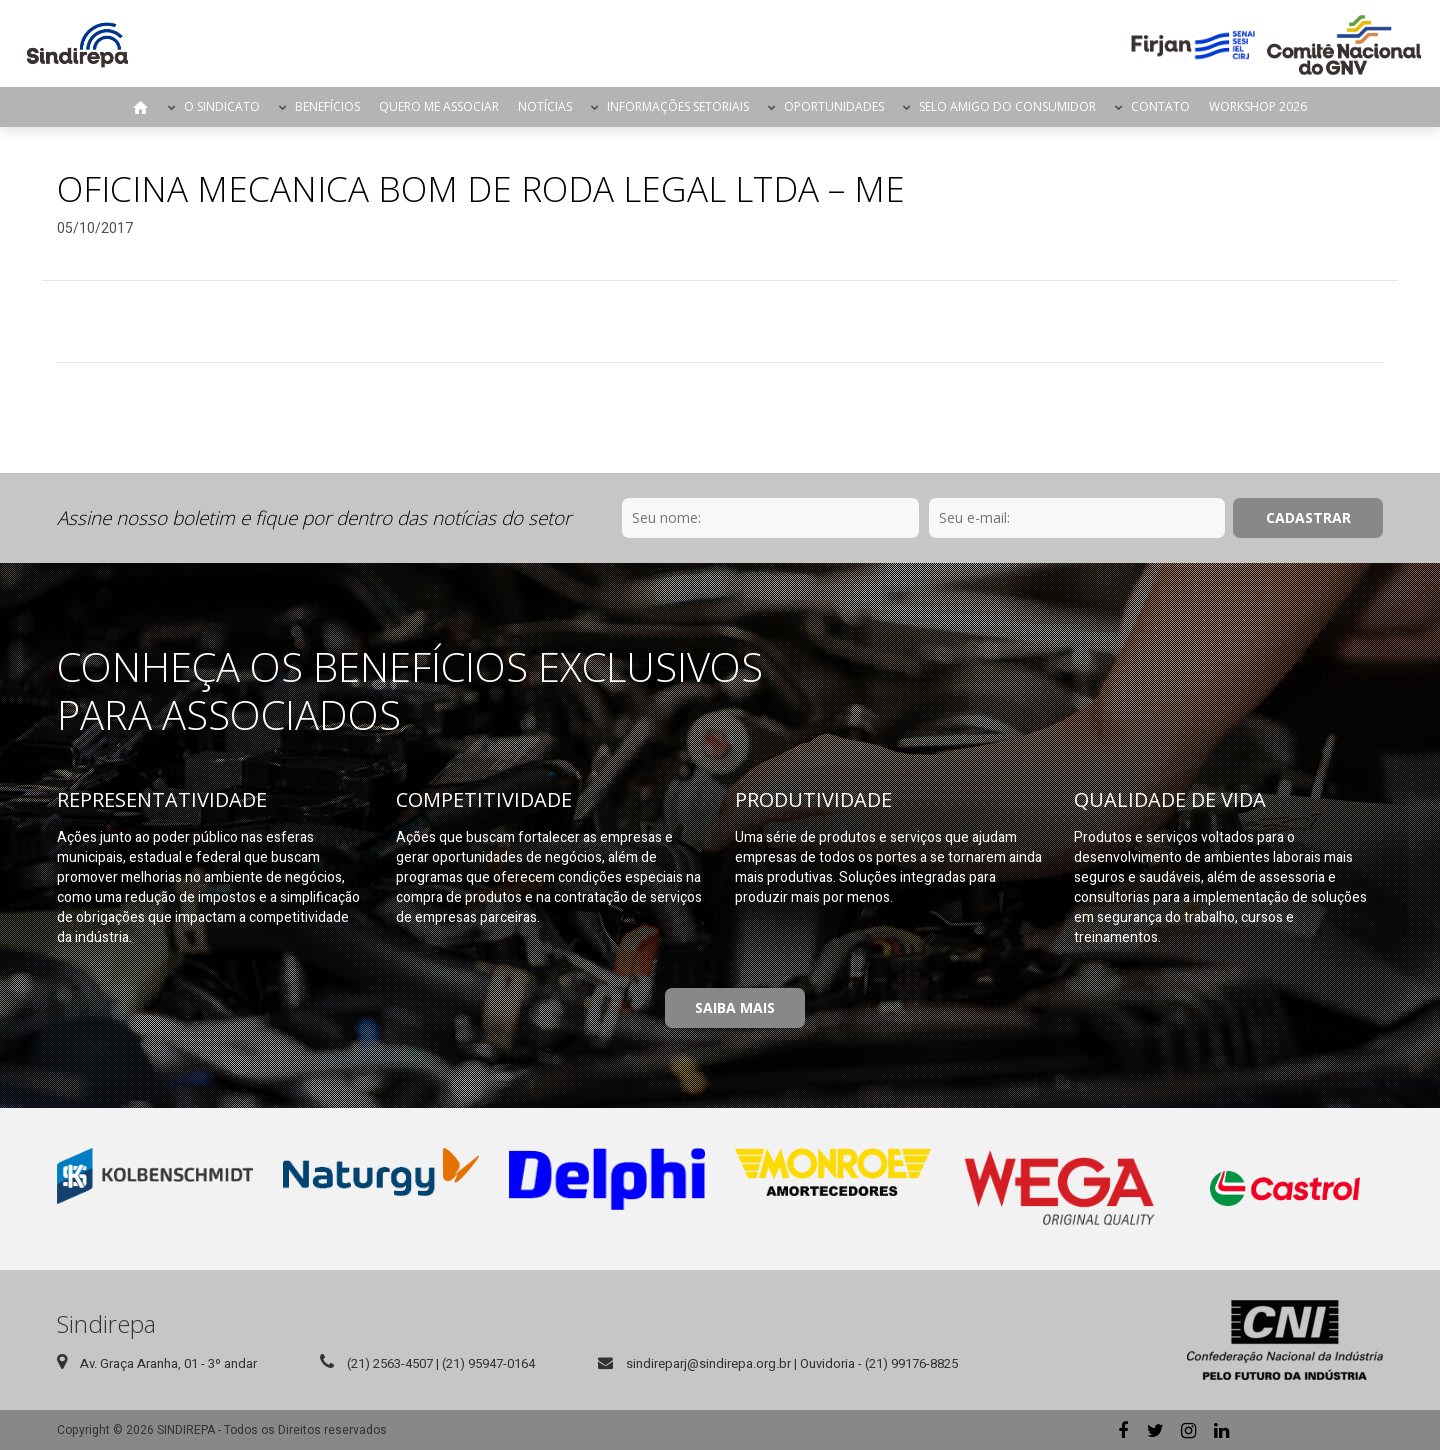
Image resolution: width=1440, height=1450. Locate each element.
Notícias (545, 106)
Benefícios (327, 106)
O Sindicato (222, 106)
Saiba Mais (735, 1007)
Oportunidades (834, 106)
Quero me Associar (439, 106)
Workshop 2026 (1258, 106)
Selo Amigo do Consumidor (1007, 106)
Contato (1160, 106)
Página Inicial (141, 107)
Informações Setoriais (678, 106)
